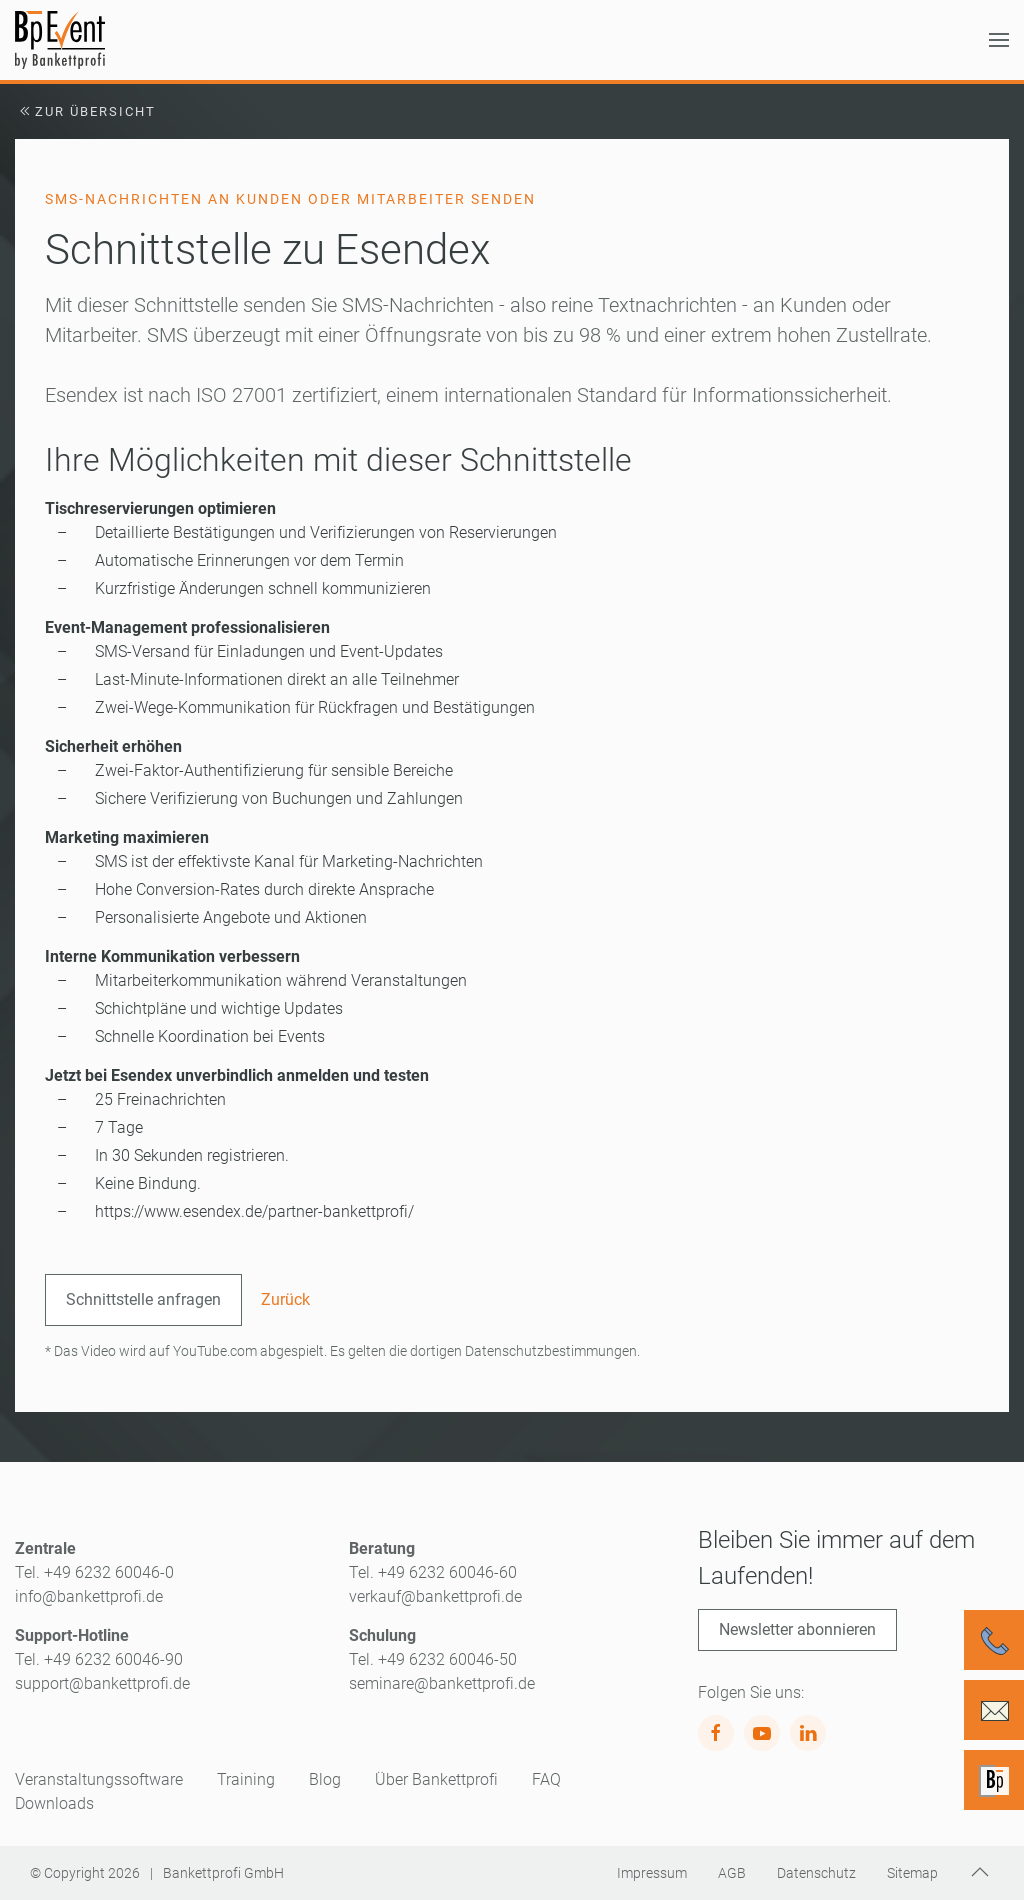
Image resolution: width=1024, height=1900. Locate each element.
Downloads (54, 1803)
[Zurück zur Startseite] (60, 40)
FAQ (546, 1779)
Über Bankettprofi (436, 1779)
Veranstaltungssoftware (99, 1779)
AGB (732, 1873)
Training (246, 1779)
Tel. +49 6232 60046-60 (433, 1572)
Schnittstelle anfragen (143, 1299)
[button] (999, 40)
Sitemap (912, 1873)
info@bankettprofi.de (89, 1596)
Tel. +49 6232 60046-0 (94, 1572)
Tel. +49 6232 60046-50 (433, 1659)
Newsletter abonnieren (797, 1629)
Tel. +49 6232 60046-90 (99, 1659)
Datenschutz (816, 1873)
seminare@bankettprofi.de (442, 1683)
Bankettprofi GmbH (223, 1873)
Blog (325, 1779)
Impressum (652, 1873)
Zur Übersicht (85, 111)
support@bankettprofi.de (102, 1683)
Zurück (285, 1299)
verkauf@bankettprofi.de (435, 1596)
